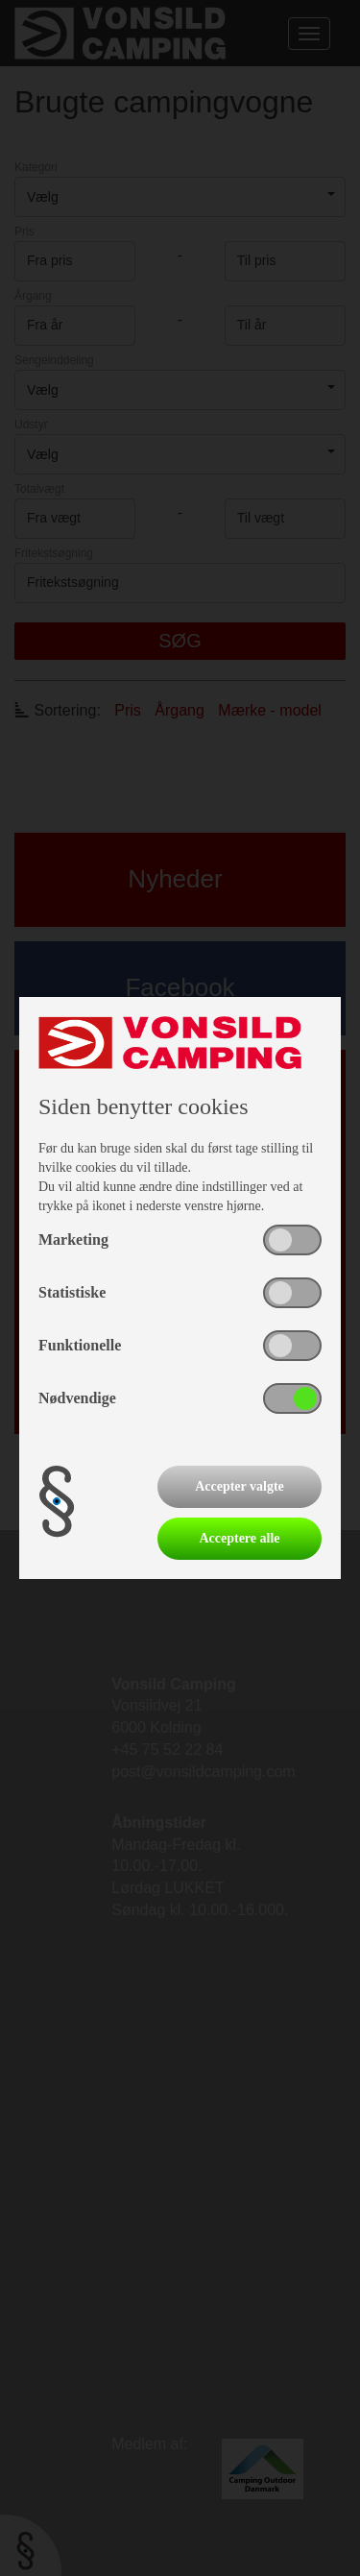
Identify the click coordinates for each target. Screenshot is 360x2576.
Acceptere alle (239, 1538)
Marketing (73, 1239)
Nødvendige (77, 1398)
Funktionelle (79, 1345)
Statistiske (72, 1292)
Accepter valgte (239, 1486)
